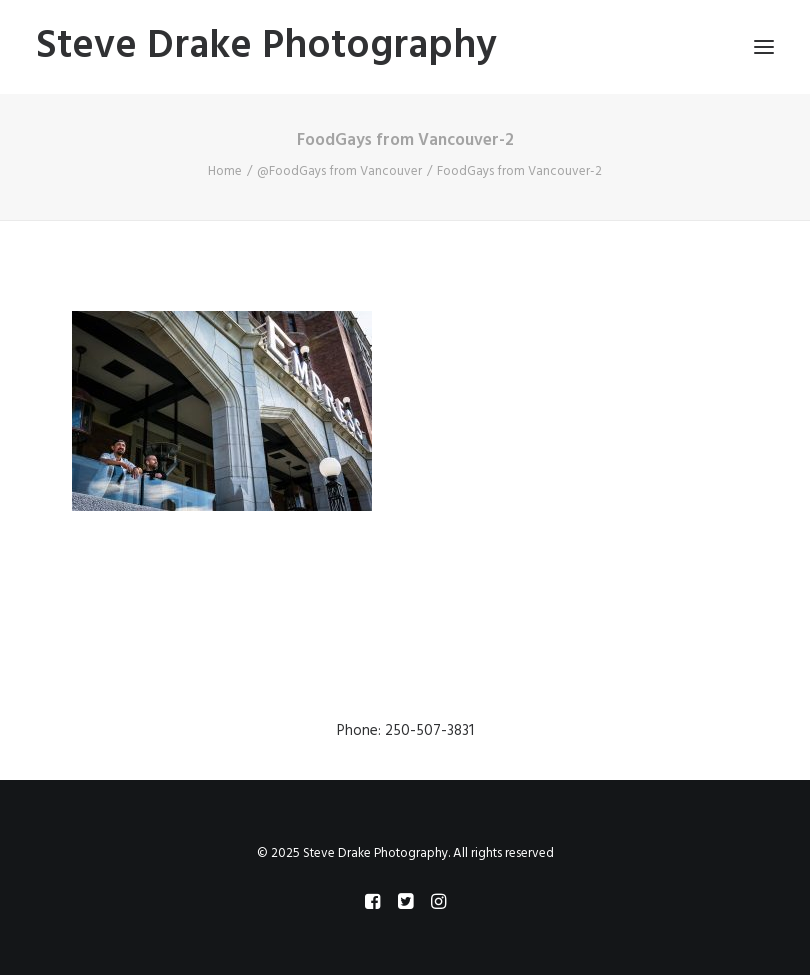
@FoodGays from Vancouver (339, 171)
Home (225, 171)
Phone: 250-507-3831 (405, 731)
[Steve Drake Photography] (266, 47)
